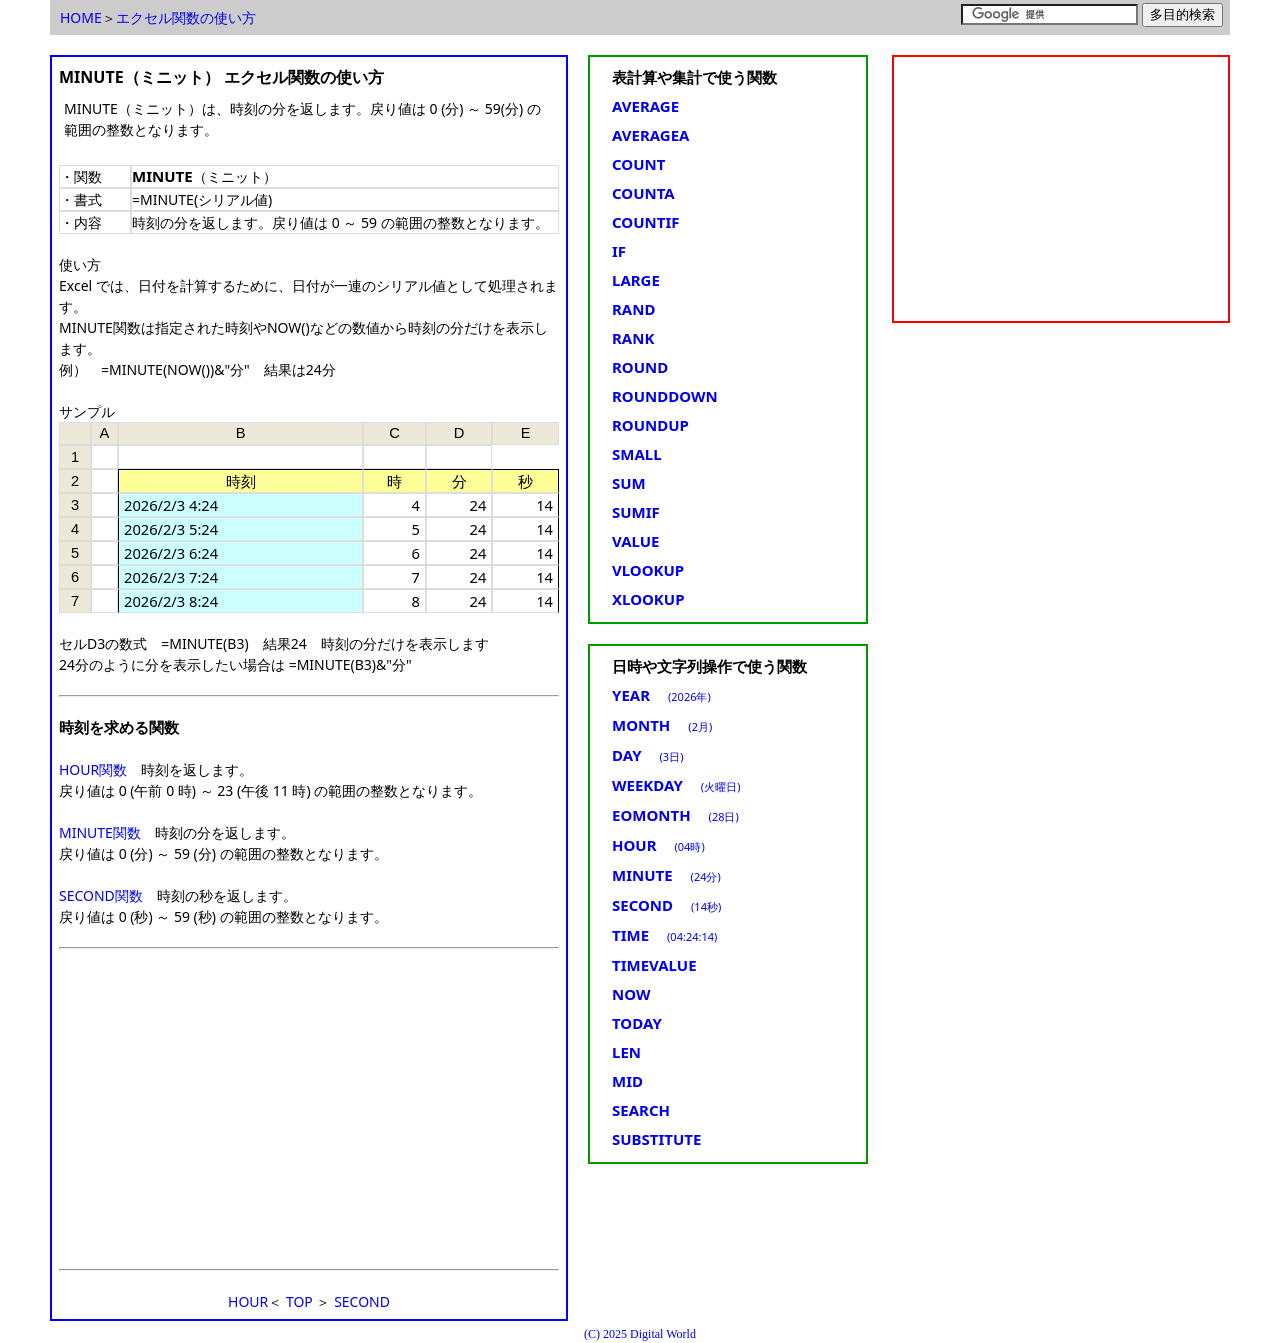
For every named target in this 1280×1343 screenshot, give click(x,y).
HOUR (248, 1301)
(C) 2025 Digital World (640, 1334)
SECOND (362, 1301)
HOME (81, 17)
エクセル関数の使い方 (186, 17)
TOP (299, 1301)
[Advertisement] (309, 1109)
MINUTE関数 (100, 832)
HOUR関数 (93, 769)
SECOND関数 (101, 895)
